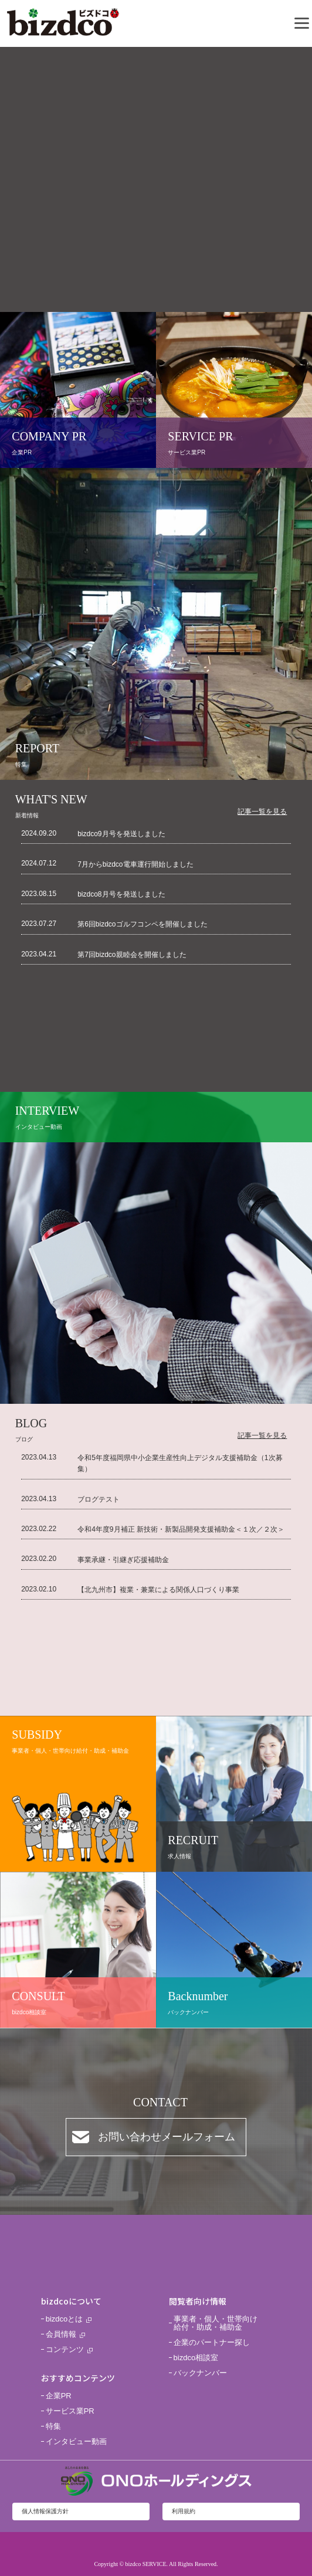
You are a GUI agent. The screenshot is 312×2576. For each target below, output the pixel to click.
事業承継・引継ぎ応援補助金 (123, 1560)
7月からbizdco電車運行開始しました (135, 864)
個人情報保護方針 (45, 2511)
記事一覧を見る (262, 811)
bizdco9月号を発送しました (121, 834)
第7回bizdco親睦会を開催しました (131, 955)
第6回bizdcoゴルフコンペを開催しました (142, 924)
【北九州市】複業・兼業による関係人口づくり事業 (158, 1590)
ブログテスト (98, 1499)
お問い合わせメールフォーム (166, 2137)
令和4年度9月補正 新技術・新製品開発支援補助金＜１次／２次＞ (180, 1529)
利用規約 (183, 2511)
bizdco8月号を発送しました (121, 894)
